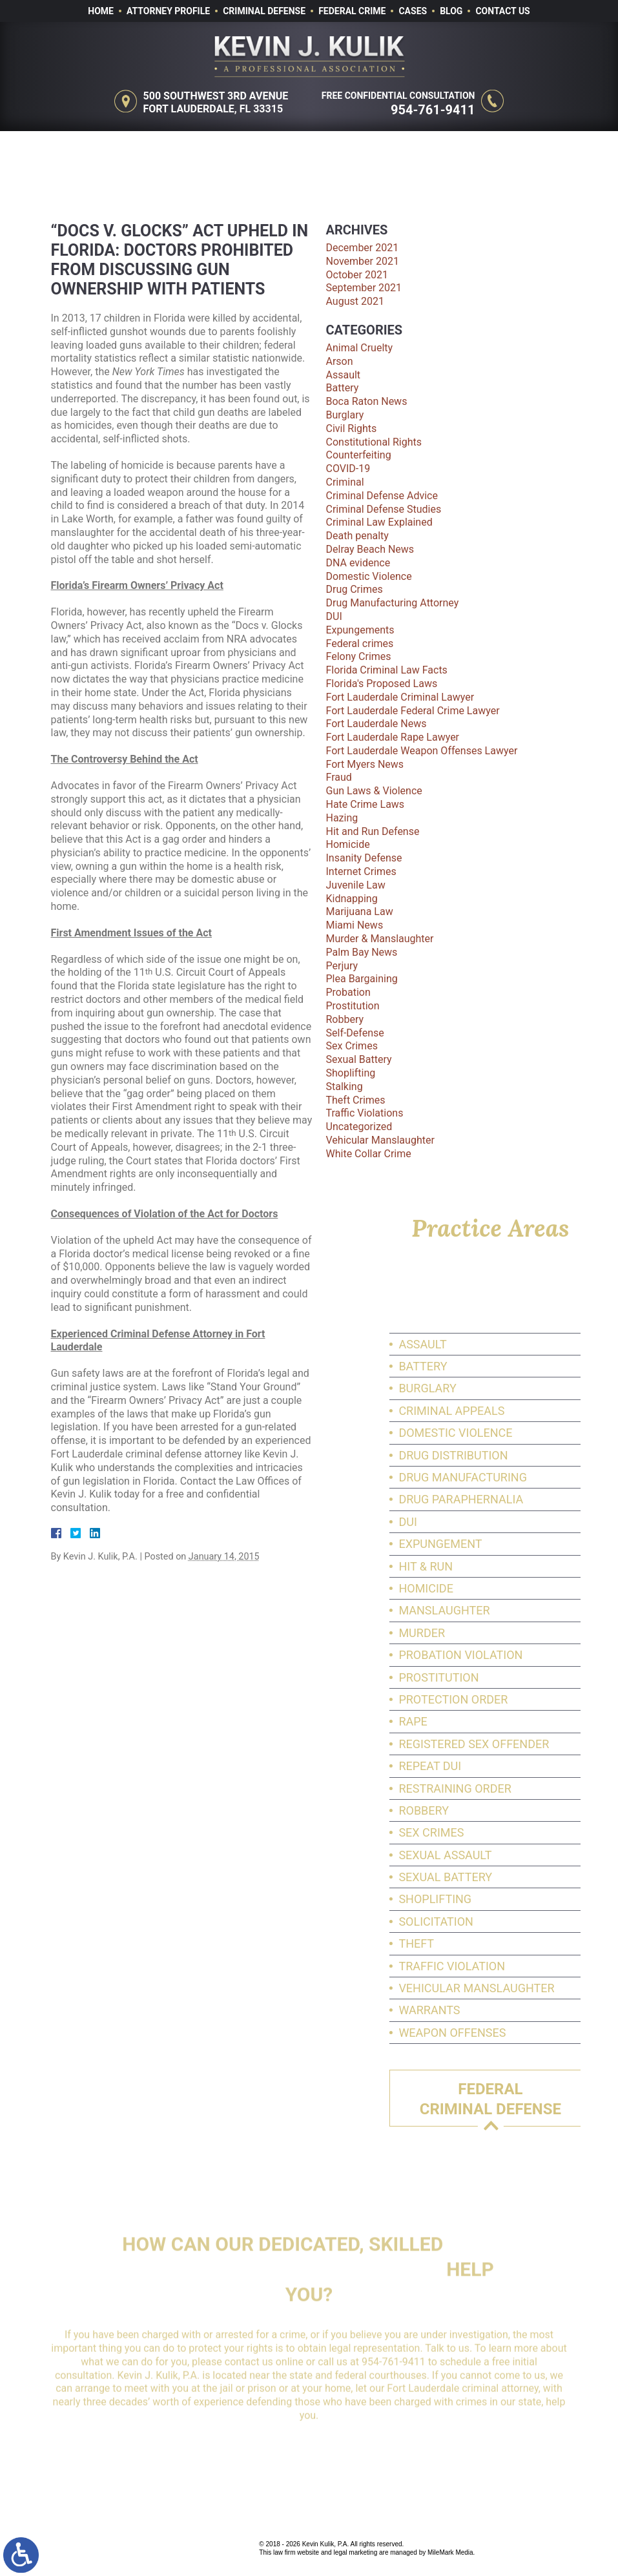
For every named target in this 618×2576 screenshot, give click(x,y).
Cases (412, 11)
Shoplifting (351, 1073)
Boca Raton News (366, 401)
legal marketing (355, 2552)
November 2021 (362, 261)
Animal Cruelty (359, 348)
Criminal (345, 482)
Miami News (355, 925)
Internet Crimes (361, 871)
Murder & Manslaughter (380, 939)
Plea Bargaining (362, 979)
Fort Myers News (365, 764)
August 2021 (355, 301)
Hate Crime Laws (365, 804)
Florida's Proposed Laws (382, 683)
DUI (334, 616)
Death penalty (357, 536)
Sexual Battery (359, 1059)
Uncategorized (359, 1126)
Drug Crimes (354, 589)
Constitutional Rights (374, 442)
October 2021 (357, 275)
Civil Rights (351, 428)
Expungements (360, 630)
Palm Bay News (362, 952)
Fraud (339, 777)
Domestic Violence (369, 576)
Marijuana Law (359, 911)
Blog (451, 11)
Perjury (342, 966)
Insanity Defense (364, 858)
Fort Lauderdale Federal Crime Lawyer (413, 711)
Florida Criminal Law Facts (387, 670)
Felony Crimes (358, 656)
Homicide (348, 844)
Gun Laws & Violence (374, 791)
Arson (339, 361)
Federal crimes (360, 643)
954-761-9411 (437, 110)
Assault (343, 375)
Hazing (342, 818)
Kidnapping (352, 898)
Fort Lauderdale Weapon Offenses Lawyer (422, 751)
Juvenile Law (356, 885)
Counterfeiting (358, 455)
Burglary (345, 415)
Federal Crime (352, 11)
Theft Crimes (356, 1100)
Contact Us (502, 11)
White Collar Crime (368, 1154)
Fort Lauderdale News (376, 723)
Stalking (344, 1086)
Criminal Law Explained (379, 522)
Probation (348, 992)
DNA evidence (358, 563)
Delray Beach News (370, 549)
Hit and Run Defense (373, 831)
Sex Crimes (352, 1046)
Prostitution (353, 1006)
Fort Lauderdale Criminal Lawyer (400, 697)
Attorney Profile (168, 11)
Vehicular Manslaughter (380, 1140)
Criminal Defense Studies (384, 509)
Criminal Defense (264, 11)
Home (101, 11)
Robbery (345, 1019)
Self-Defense (355, 1033)
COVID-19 (348, 468)
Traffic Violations (365, 1113)
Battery (342, 388)
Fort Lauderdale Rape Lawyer (393, 737)
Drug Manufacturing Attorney (392, 603)
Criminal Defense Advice (382, 495)
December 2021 (362, 248)
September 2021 (364, 288)
